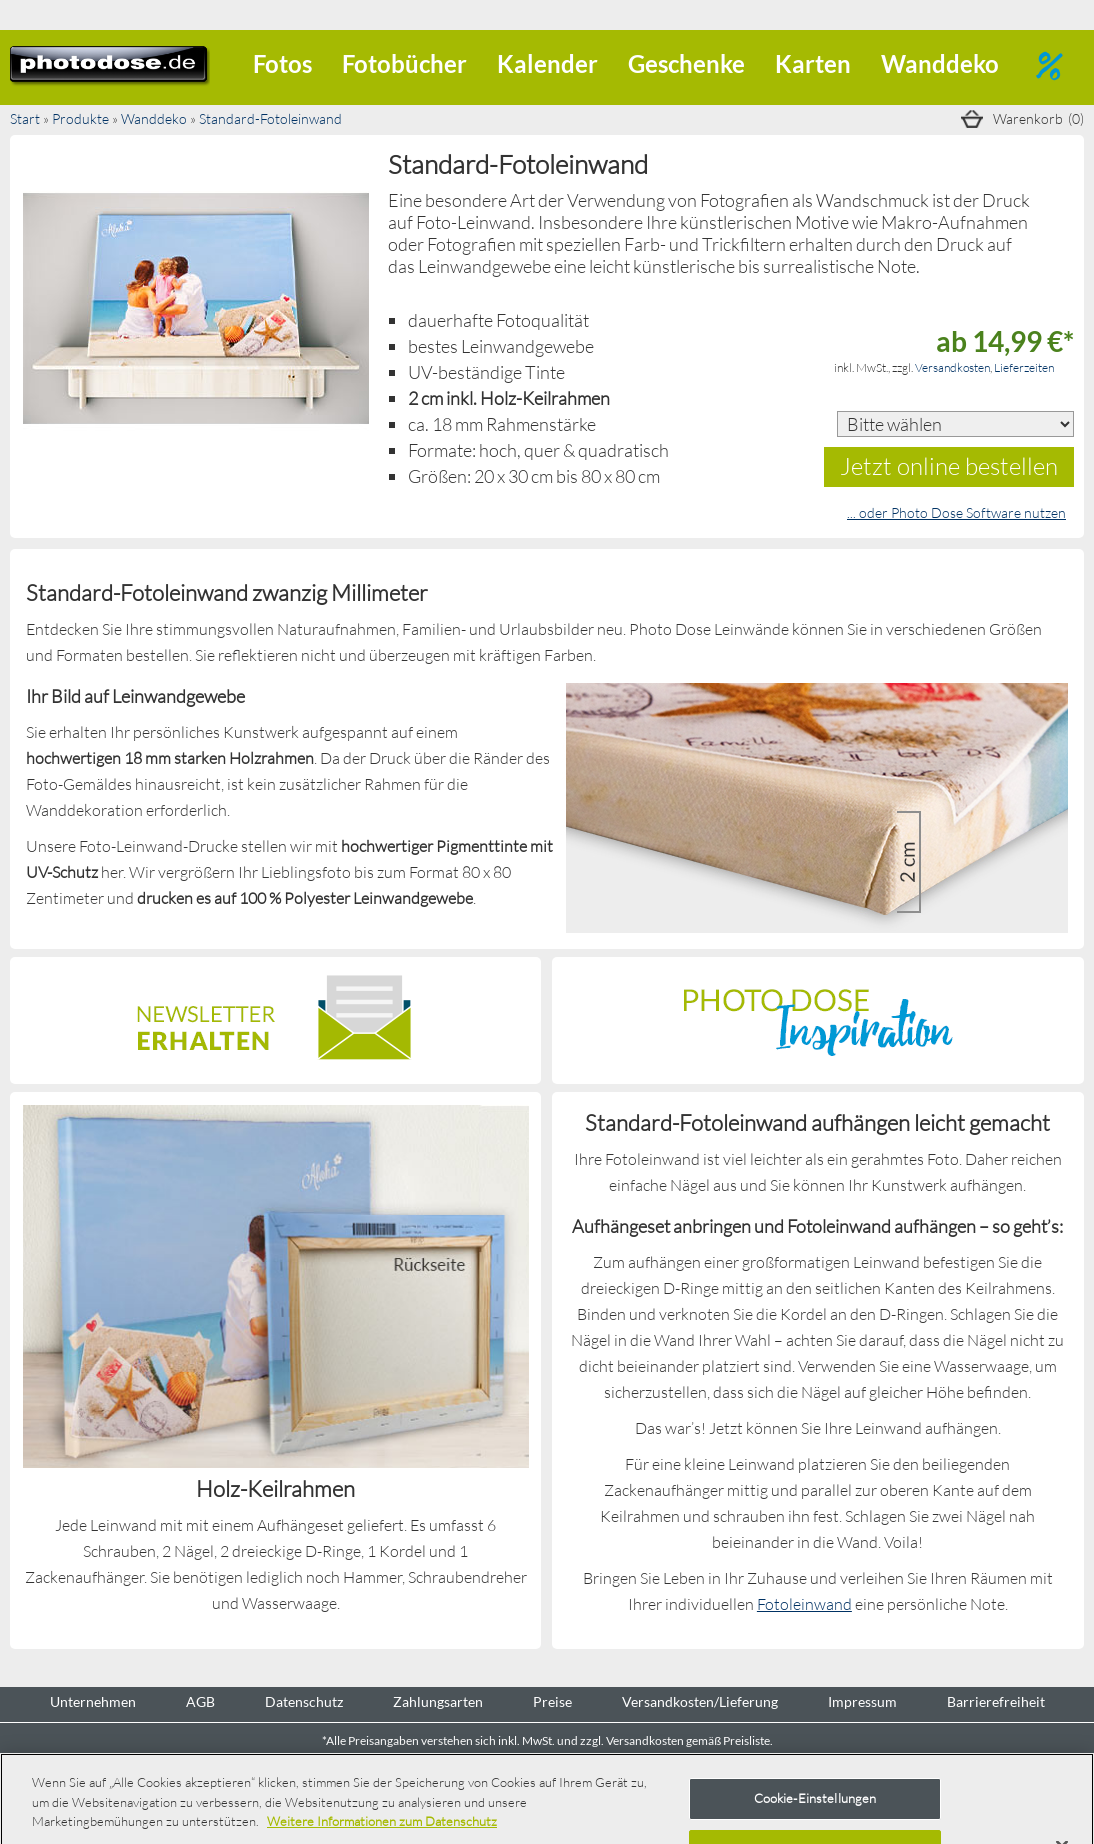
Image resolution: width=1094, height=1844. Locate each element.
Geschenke (686, 63)
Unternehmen (93, 1702)
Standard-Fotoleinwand (270, 118)
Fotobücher (404, 63)
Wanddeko (940, 63)
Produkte (80, 118)
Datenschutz (304, 1702)
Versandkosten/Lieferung (700, 1702)
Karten (813, 63)
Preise (552, 1702)
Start (25, 118)
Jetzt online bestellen (949, 465)
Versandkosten (952, 367)
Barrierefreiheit (996, 1702)
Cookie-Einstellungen (815, 1798)
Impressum (862, 1702)
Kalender (547, 63)
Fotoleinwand (804, 1603)
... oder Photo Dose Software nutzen (956, 512)
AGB (200, 1702)
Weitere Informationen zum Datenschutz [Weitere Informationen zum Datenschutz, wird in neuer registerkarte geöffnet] (382, 1821)
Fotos (282, 63)
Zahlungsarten (438, 1702)
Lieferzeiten (1024, 367)
